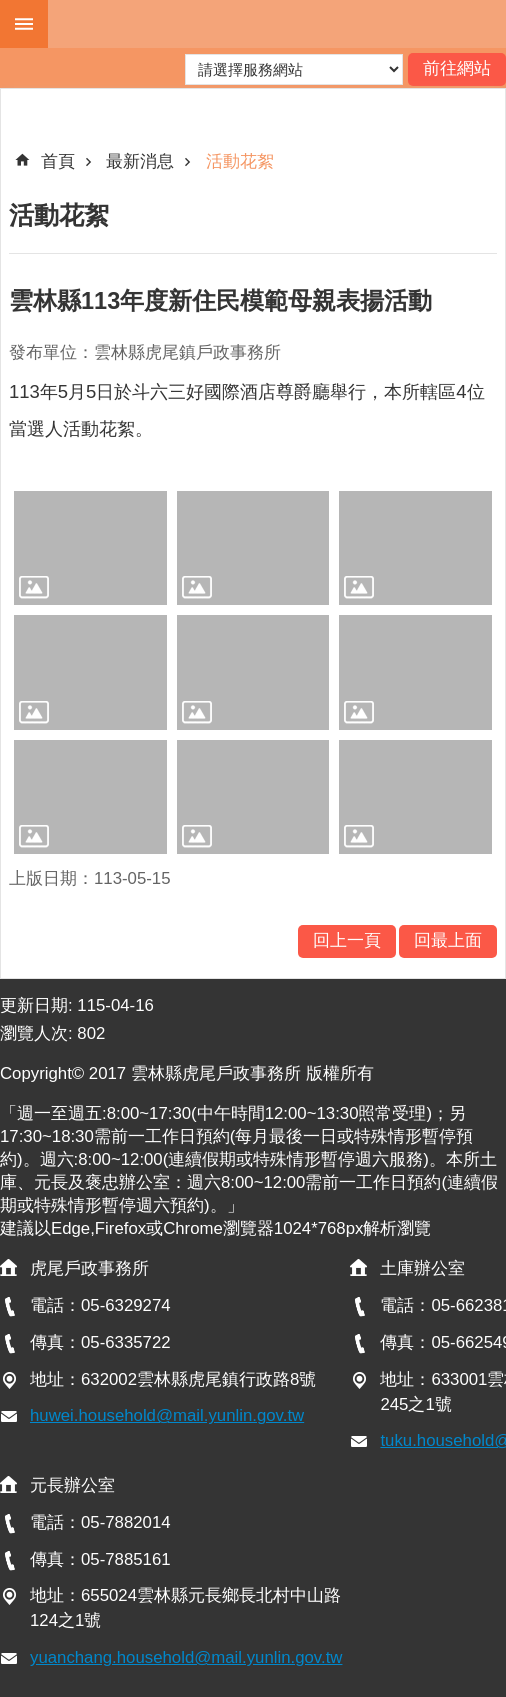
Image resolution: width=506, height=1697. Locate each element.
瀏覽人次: (38, 1033)
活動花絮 (240, 161)
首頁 (58, 161)
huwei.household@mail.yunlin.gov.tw (167, 1415)
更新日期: (38, 1005)
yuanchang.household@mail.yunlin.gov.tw (186, 1657)
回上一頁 (347, 940)
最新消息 (140, 161)
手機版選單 (24, 24)
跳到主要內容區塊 (10, 10)
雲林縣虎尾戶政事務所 (277, 24)
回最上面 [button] (448, 940)
